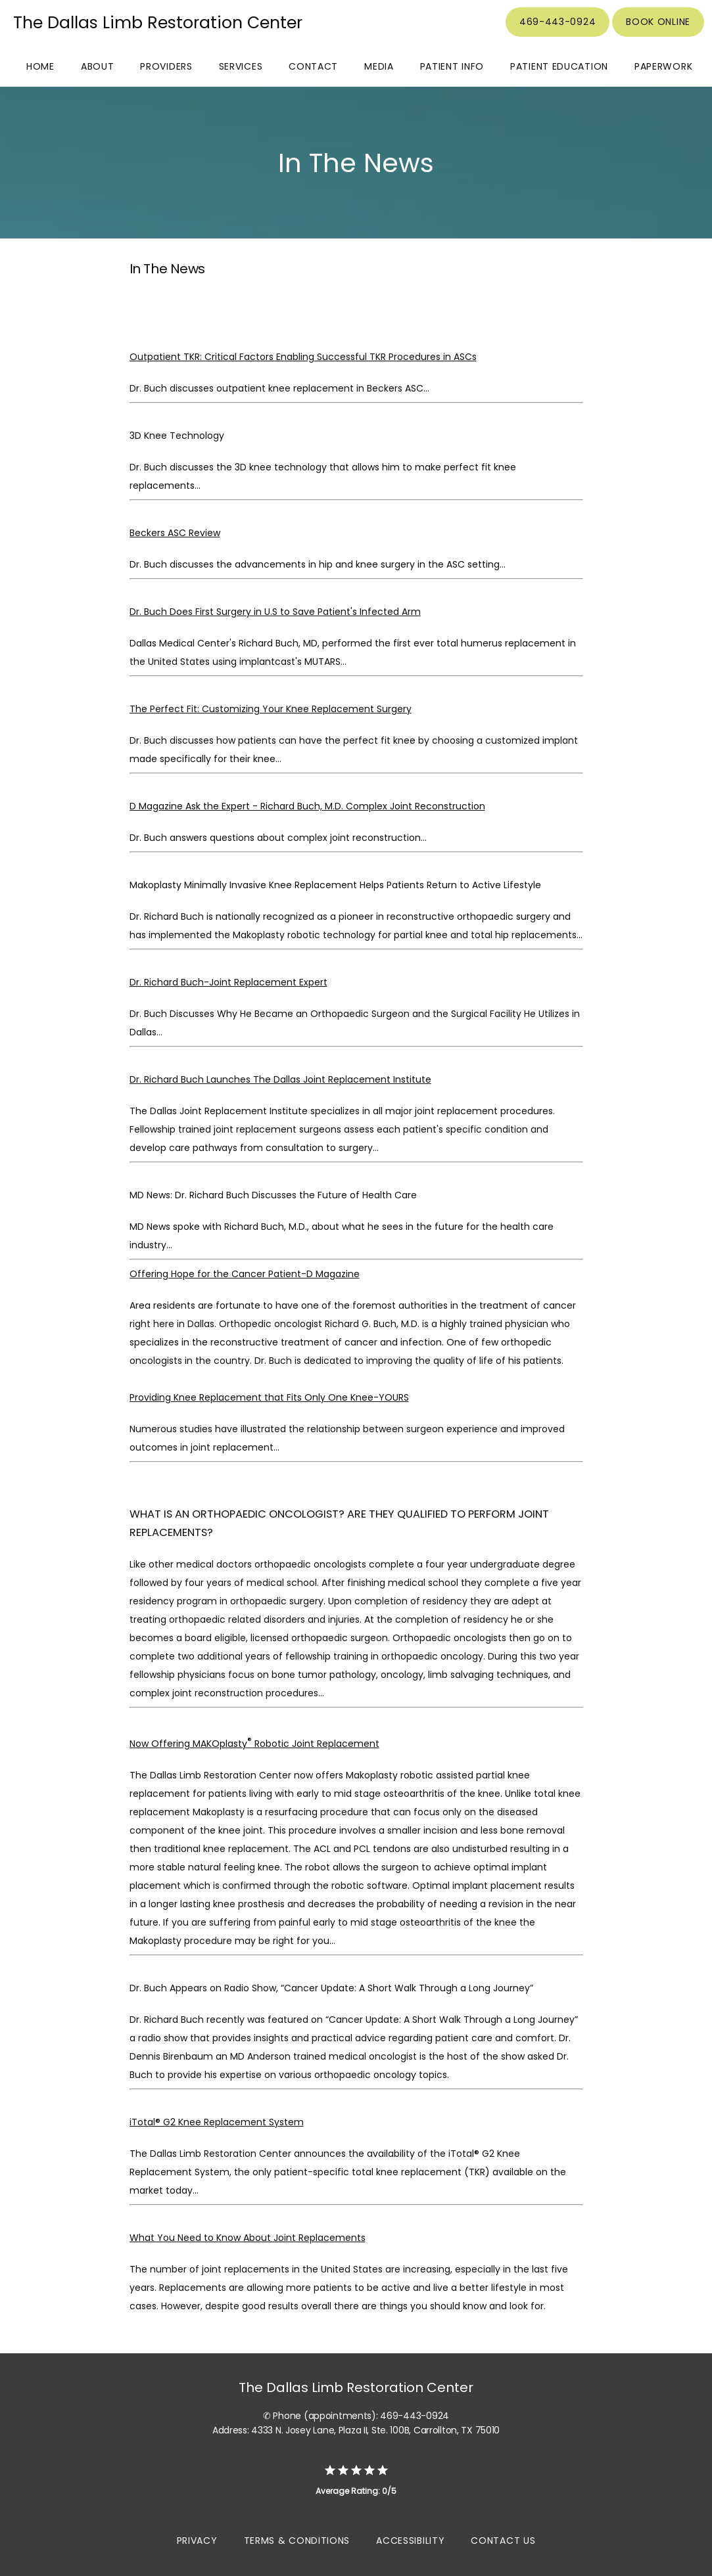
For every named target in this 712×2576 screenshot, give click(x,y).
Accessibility (410, 2540)
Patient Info (452, 66)
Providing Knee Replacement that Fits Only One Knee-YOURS (269, 1397)
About (97, 66)
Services (241, 66)
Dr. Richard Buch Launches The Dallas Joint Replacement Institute (280, 1079)
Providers (166, 66)
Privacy (197, 2540)
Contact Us (503, 2540)
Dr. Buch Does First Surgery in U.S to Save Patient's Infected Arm (275, 611)
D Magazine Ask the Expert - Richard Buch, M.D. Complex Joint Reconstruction (307, 806)
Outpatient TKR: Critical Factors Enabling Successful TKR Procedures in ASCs (303, 356)
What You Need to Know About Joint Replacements (248, 2237)
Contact (313, 66)
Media (379, 66)
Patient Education (559, 66)
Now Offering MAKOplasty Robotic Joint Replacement (254, 1743)
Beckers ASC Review (175, 532)
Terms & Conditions (297, 2540)
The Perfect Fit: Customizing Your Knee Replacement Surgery (271, 708)
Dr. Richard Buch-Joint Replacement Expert (228, 982)
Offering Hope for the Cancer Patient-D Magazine (245, 1273)
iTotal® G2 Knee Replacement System (217, 2122)
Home (40, 66)
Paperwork (663, 66)
